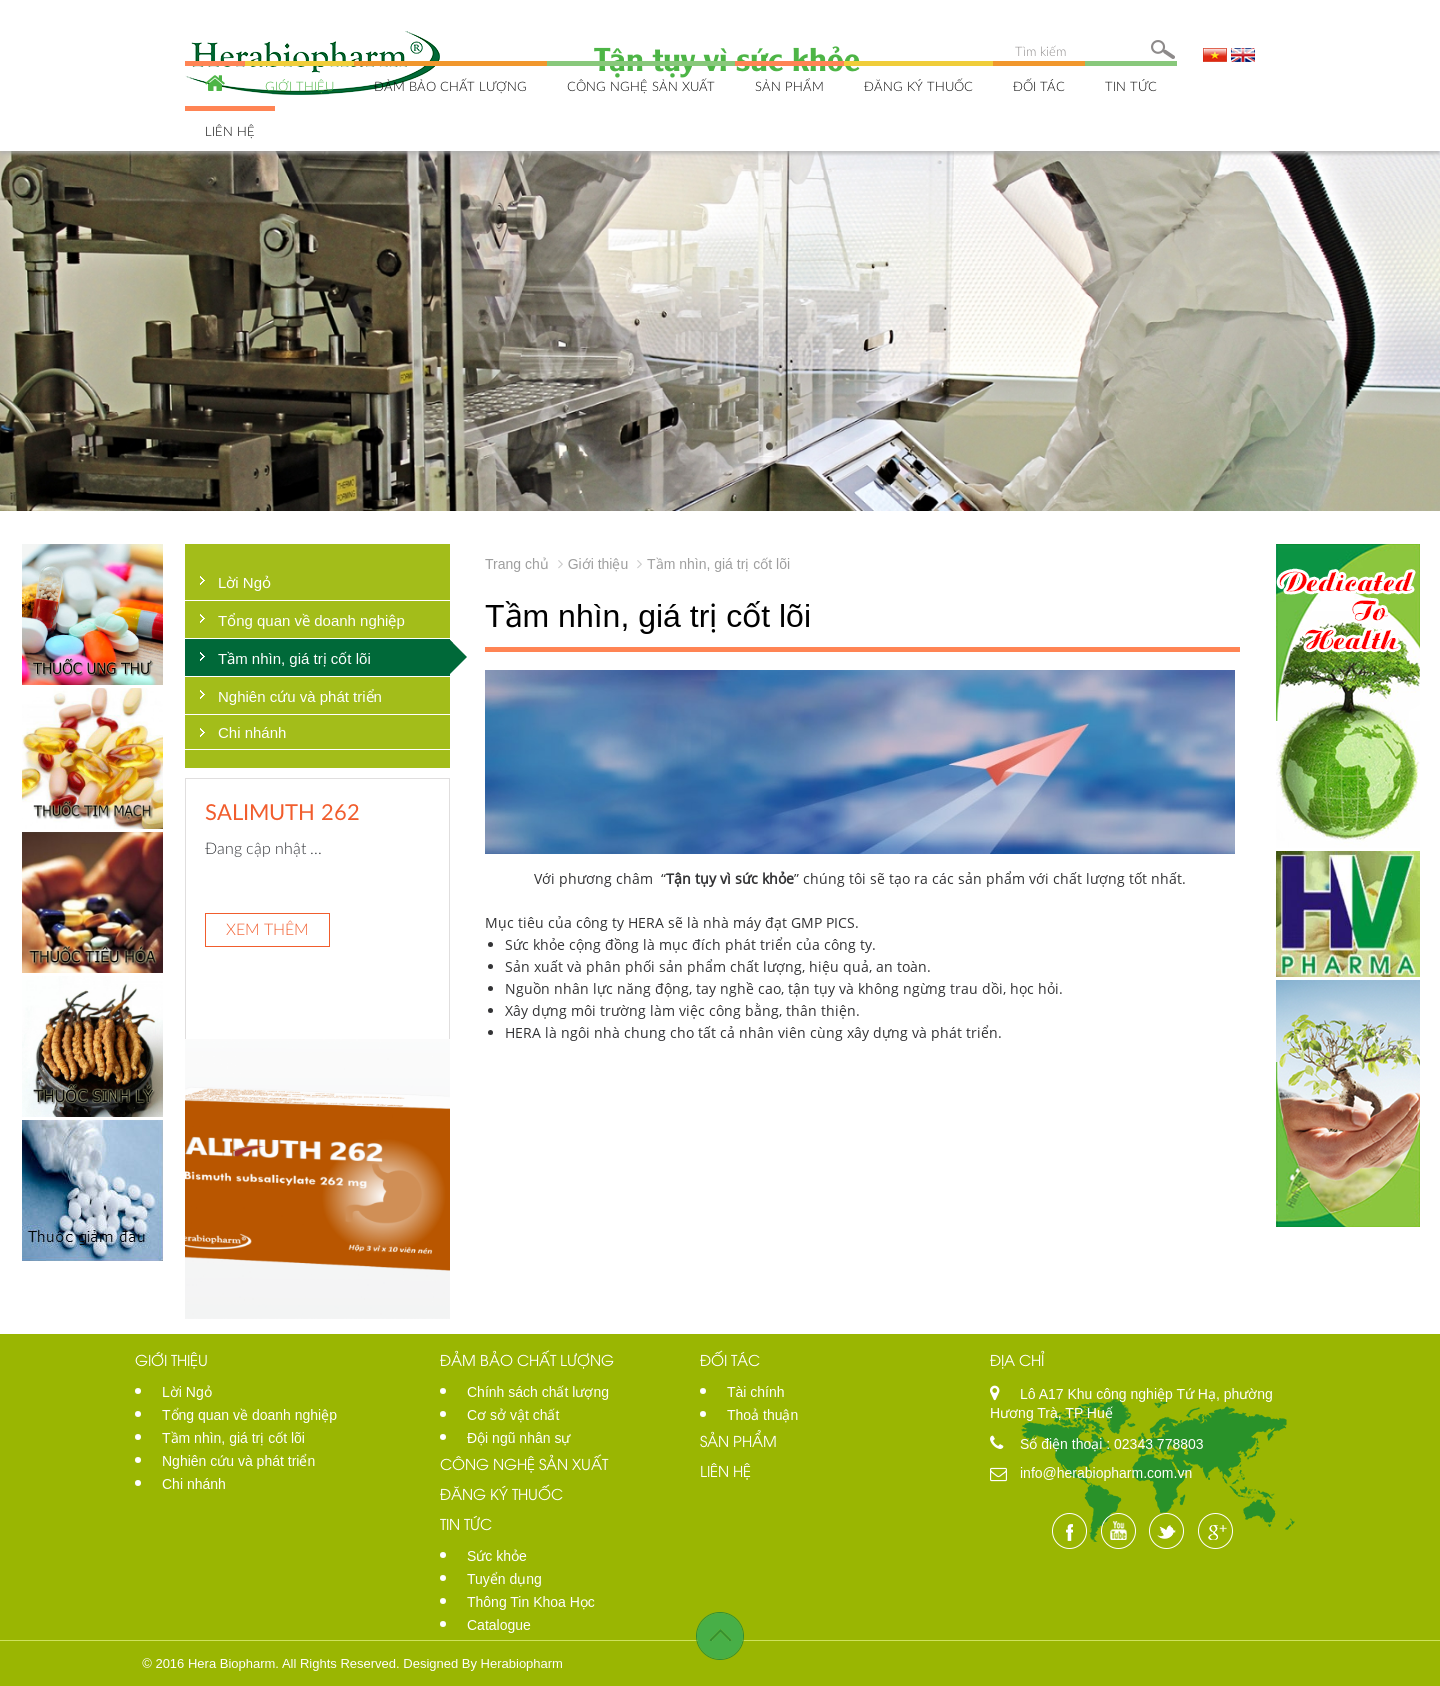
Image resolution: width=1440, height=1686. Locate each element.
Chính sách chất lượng (538, 1392)
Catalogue (499, 1625)
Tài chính (756, 1392)
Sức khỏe (497, 1556)
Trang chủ (517, 564)
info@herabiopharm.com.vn (1106, 1473)
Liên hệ (230, 131)
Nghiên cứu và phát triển (300, 696)
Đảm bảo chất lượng (450, 86)
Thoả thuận (762, 1415)
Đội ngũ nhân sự (518, 1438)
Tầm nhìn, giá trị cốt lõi (294, 658)
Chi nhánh (252, 732)
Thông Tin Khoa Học (531, 1602)
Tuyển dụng (504, 1579)
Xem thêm (267, 928)
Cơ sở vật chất (513, 1415)
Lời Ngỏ (244, 582)
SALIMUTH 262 (282, 811)
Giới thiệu (299, 86)
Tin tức (1131, 86)
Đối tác (1039, 86)
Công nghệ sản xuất (641, 86)
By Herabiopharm (512, 1663)
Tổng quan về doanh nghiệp (311, 620)
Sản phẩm (789, 86)
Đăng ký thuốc (918, 86)
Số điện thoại (1063, 1444)
